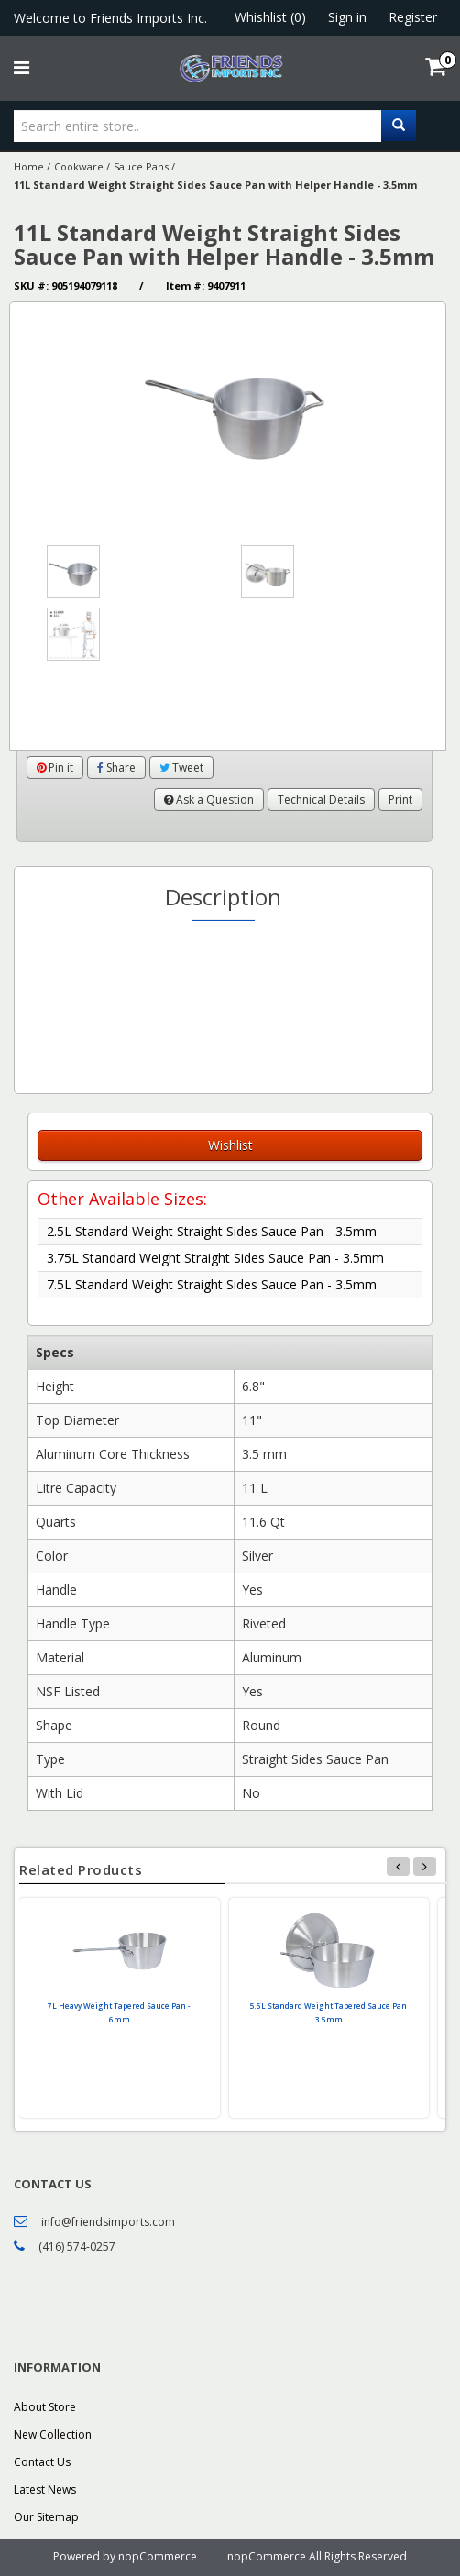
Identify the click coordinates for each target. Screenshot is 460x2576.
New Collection (53, 2434)
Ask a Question (209, 799)
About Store (45, 2407)
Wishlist (230, 1145)
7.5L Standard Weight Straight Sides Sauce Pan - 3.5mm (212, 1284)
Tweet (181, 767)
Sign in (347, 17)
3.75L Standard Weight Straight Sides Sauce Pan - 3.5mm (215, 1257)
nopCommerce (157, 2556)
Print (400, 799)
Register (413, 17)
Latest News (45, 2489)
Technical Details (321, 799)
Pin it (55, 767)
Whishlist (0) (270, 17)
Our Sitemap (46, 2517)
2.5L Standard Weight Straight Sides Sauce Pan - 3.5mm (212, 1231)
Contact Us (42, 2462)
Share (116, 767)
